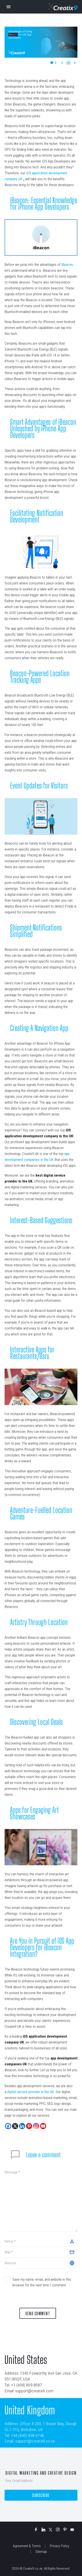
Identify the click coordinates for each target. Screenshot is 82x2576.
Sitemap (41, 2552)
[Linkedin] (22, 2126)
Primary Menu (8, 6)
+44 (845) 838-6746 (27, 2435)
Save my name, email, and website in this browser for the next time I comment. (41, 2282)
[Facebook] (8, 2126)
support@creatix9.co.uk (35, 2441)
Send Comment (37, 2313)
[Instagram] (36, 2126)
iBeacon (67, 264)
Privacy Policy (59, 2546)
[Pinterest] (29, 2126)
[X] (15, 2126)
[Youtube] (43, 2126)
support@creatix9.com (34, 2391)
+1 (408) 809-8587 (26, 2385)
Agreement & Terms (27, 2546)
